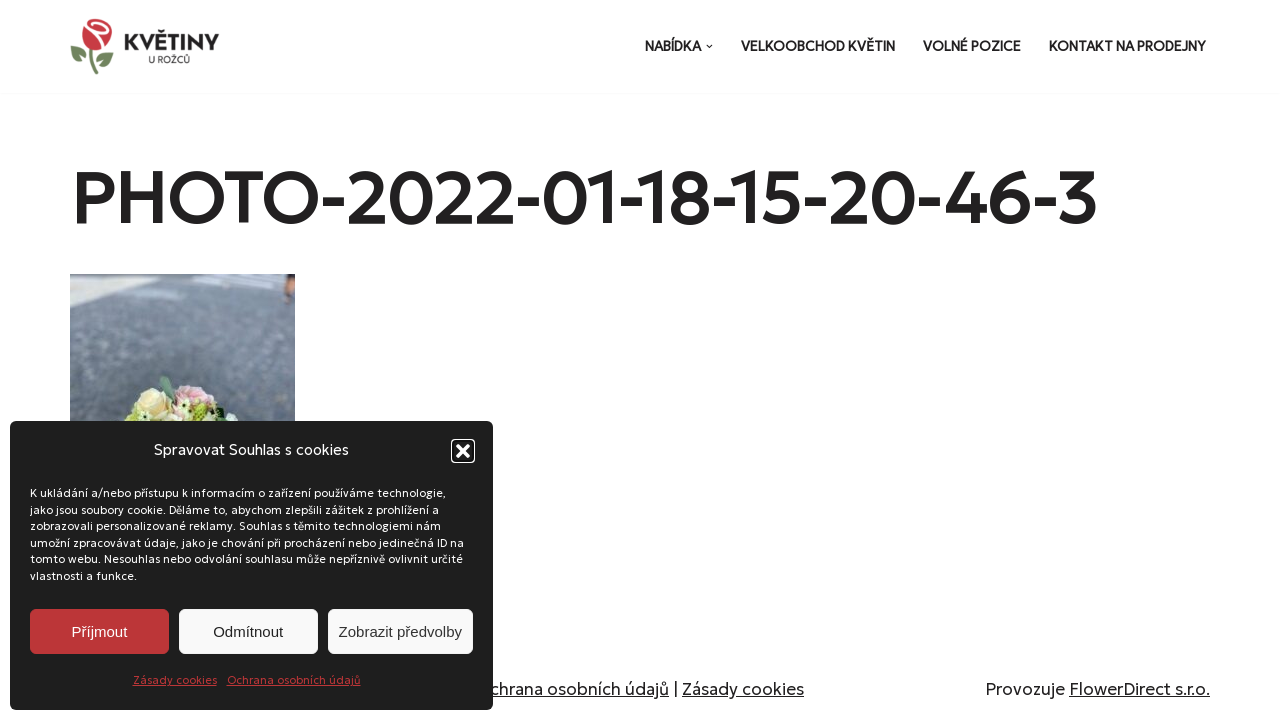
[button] (463, 451)
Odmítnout (248, 631)
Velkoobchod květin (818, 46)
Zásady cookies (175, 680)
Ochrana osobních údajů (294, 680)
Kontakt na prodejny (1127, 46)
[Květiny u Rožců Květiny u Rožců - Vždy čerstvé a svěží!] (150, 46)
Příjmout (99, 631)
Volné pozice (972, 46)
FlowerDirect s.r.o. (1139, 689)
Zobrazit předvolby (400, 631)
